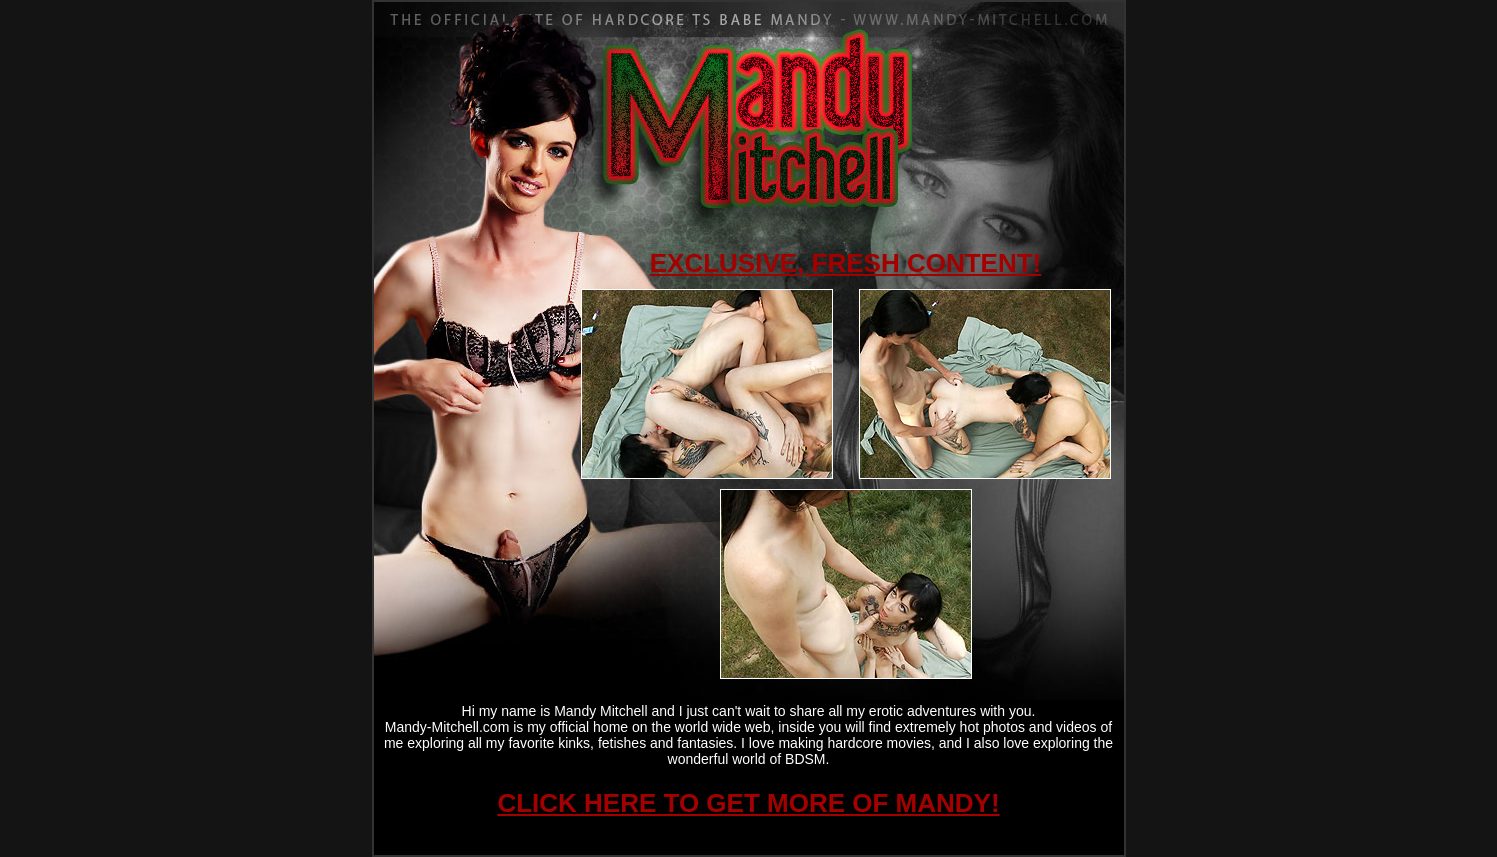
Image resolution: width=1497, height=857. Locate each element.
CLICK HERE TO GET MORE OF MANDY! (748, 803)
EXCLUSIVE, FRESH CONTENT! (845, 263)
